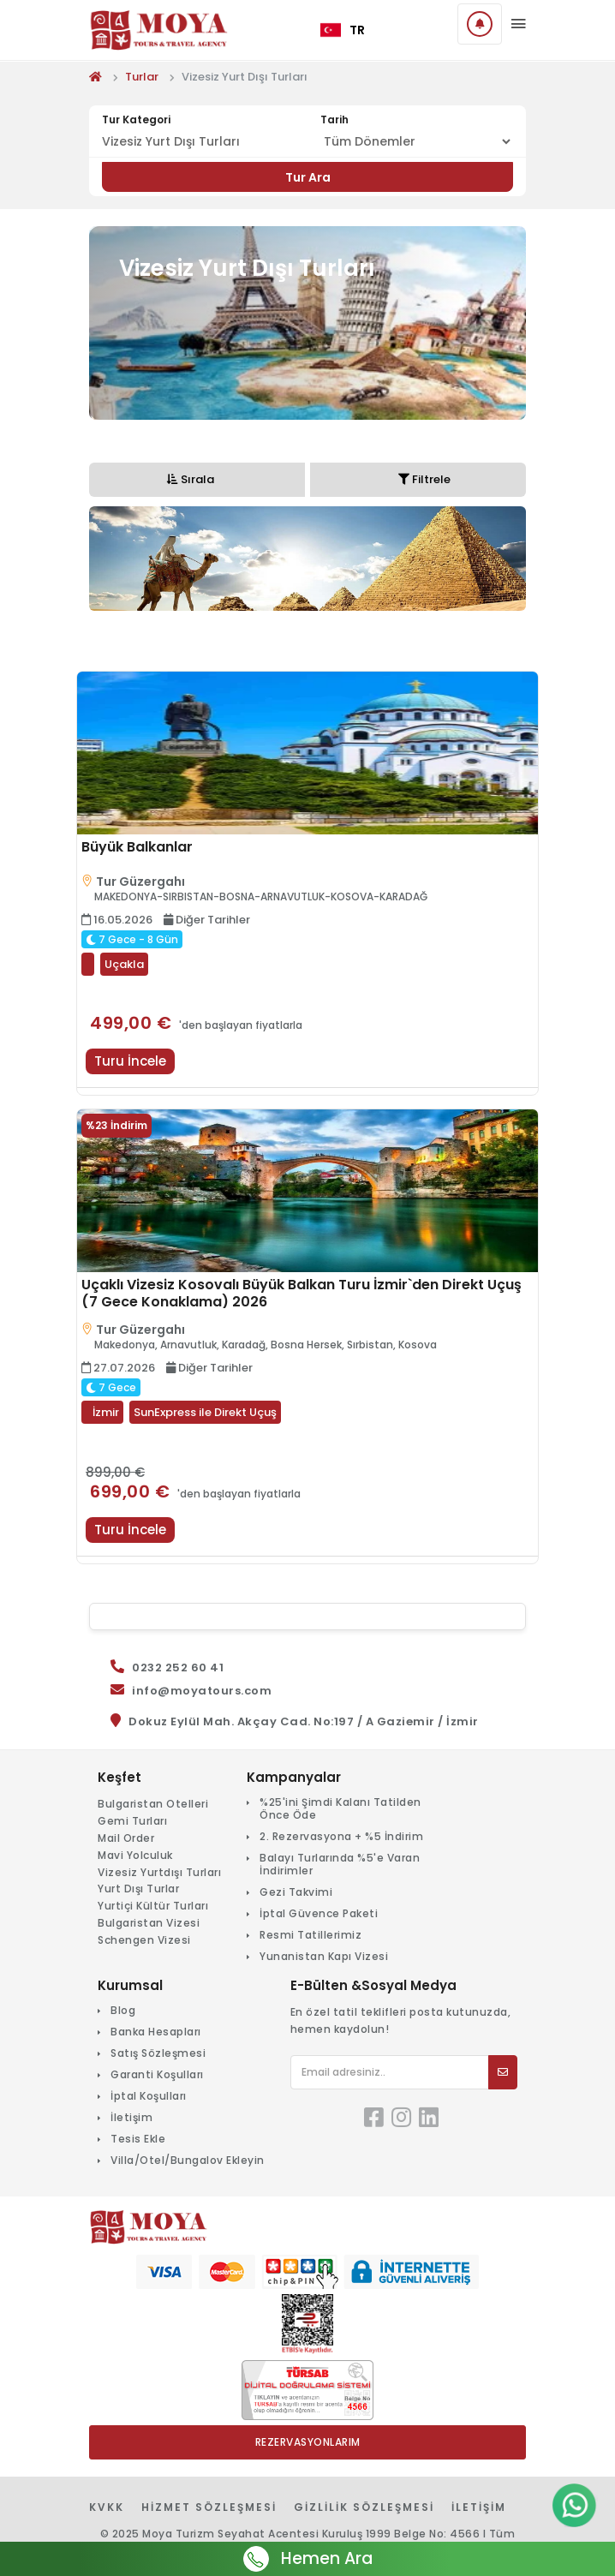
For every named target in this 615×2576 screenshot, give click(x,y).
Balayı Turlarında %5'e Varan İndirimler (340, 1864)
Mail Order (126, 1838)
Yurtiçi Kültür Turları (153, 1905)
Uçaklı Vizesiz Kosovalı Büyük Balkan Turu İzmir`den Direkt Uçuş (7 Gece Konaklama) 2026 (301, 1293)
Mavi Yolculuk (135, 1855)
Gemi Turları (132, 1821)
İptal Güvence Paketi (319, 1913)
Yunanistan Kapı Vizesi (324, 1956)
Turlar (141, 77)
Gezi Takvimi (296, 1892)
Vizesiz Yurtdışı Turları (159, 1872)
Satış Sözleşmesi (158, 2053)
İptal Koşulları (148, 2096)
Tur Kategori (136, 119)
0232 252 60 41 (178, 1667)
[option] (307, 558)
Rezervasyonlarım (308, 2442)
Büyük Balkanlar (137, 847)
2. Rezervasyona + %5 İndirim (341, 1836)
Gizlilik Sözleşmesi (364, 2507)
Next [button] (517, 571)
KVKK (106, 2507)
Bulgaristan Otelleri (153, 1803)
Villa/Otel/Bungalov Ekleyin (187, 2160)
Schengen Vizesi (144, 1940)
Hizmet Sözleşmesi (209, 2507)
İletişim (131, 2117)
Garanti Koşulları (157, 2074)
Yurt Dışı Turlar (138, 1888)
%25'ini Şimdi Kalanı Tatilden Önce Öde (340, 1808)
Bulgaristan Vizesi (149, 1923)
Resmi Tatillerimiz (310, 1935)
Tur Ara (308, 177)
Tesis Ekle (137, 2138)
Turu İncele (130, 1061)
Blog (122, 2010)
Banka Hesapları (155, 2031)
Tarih (334, 119)
